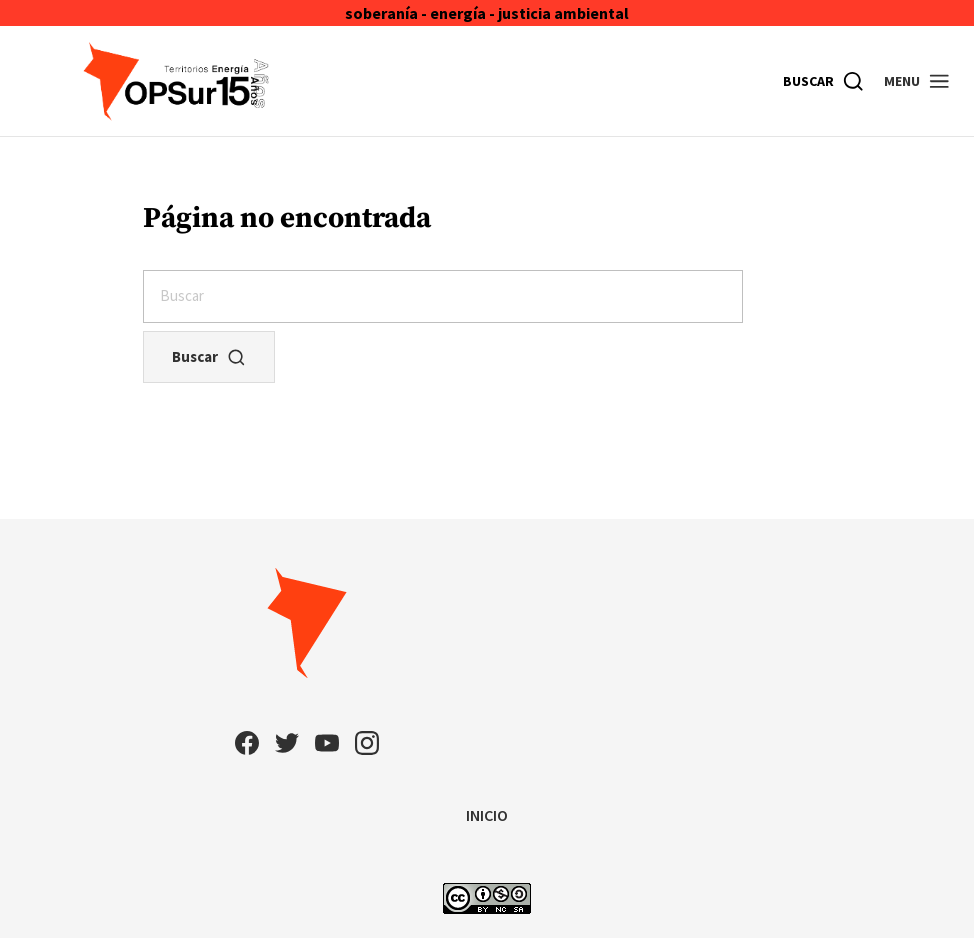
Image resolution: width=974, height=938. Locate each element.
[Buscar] (824, 81)
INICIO (487, 815)
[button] (917, 81)
